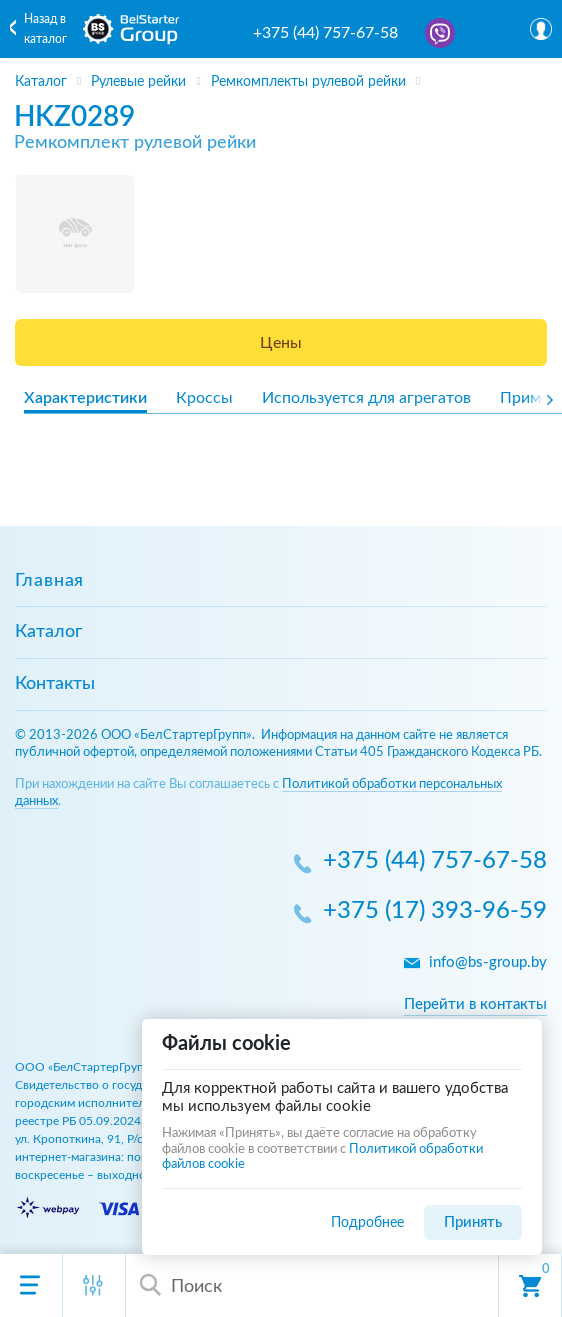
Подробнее (367, 1222)
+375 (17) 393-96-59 (435, 912)
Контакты (55, 684)
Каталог (48, 632)
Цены (281, 343)
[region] (281, 75)
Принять (473, 1222)
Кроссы (204, 398)
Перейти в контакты (475, 1004)
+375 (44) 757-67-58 (325, 33)
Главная (49, 581)
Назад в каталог (45, 29)
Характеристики (85, 398)
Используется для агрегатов (366, 398)
